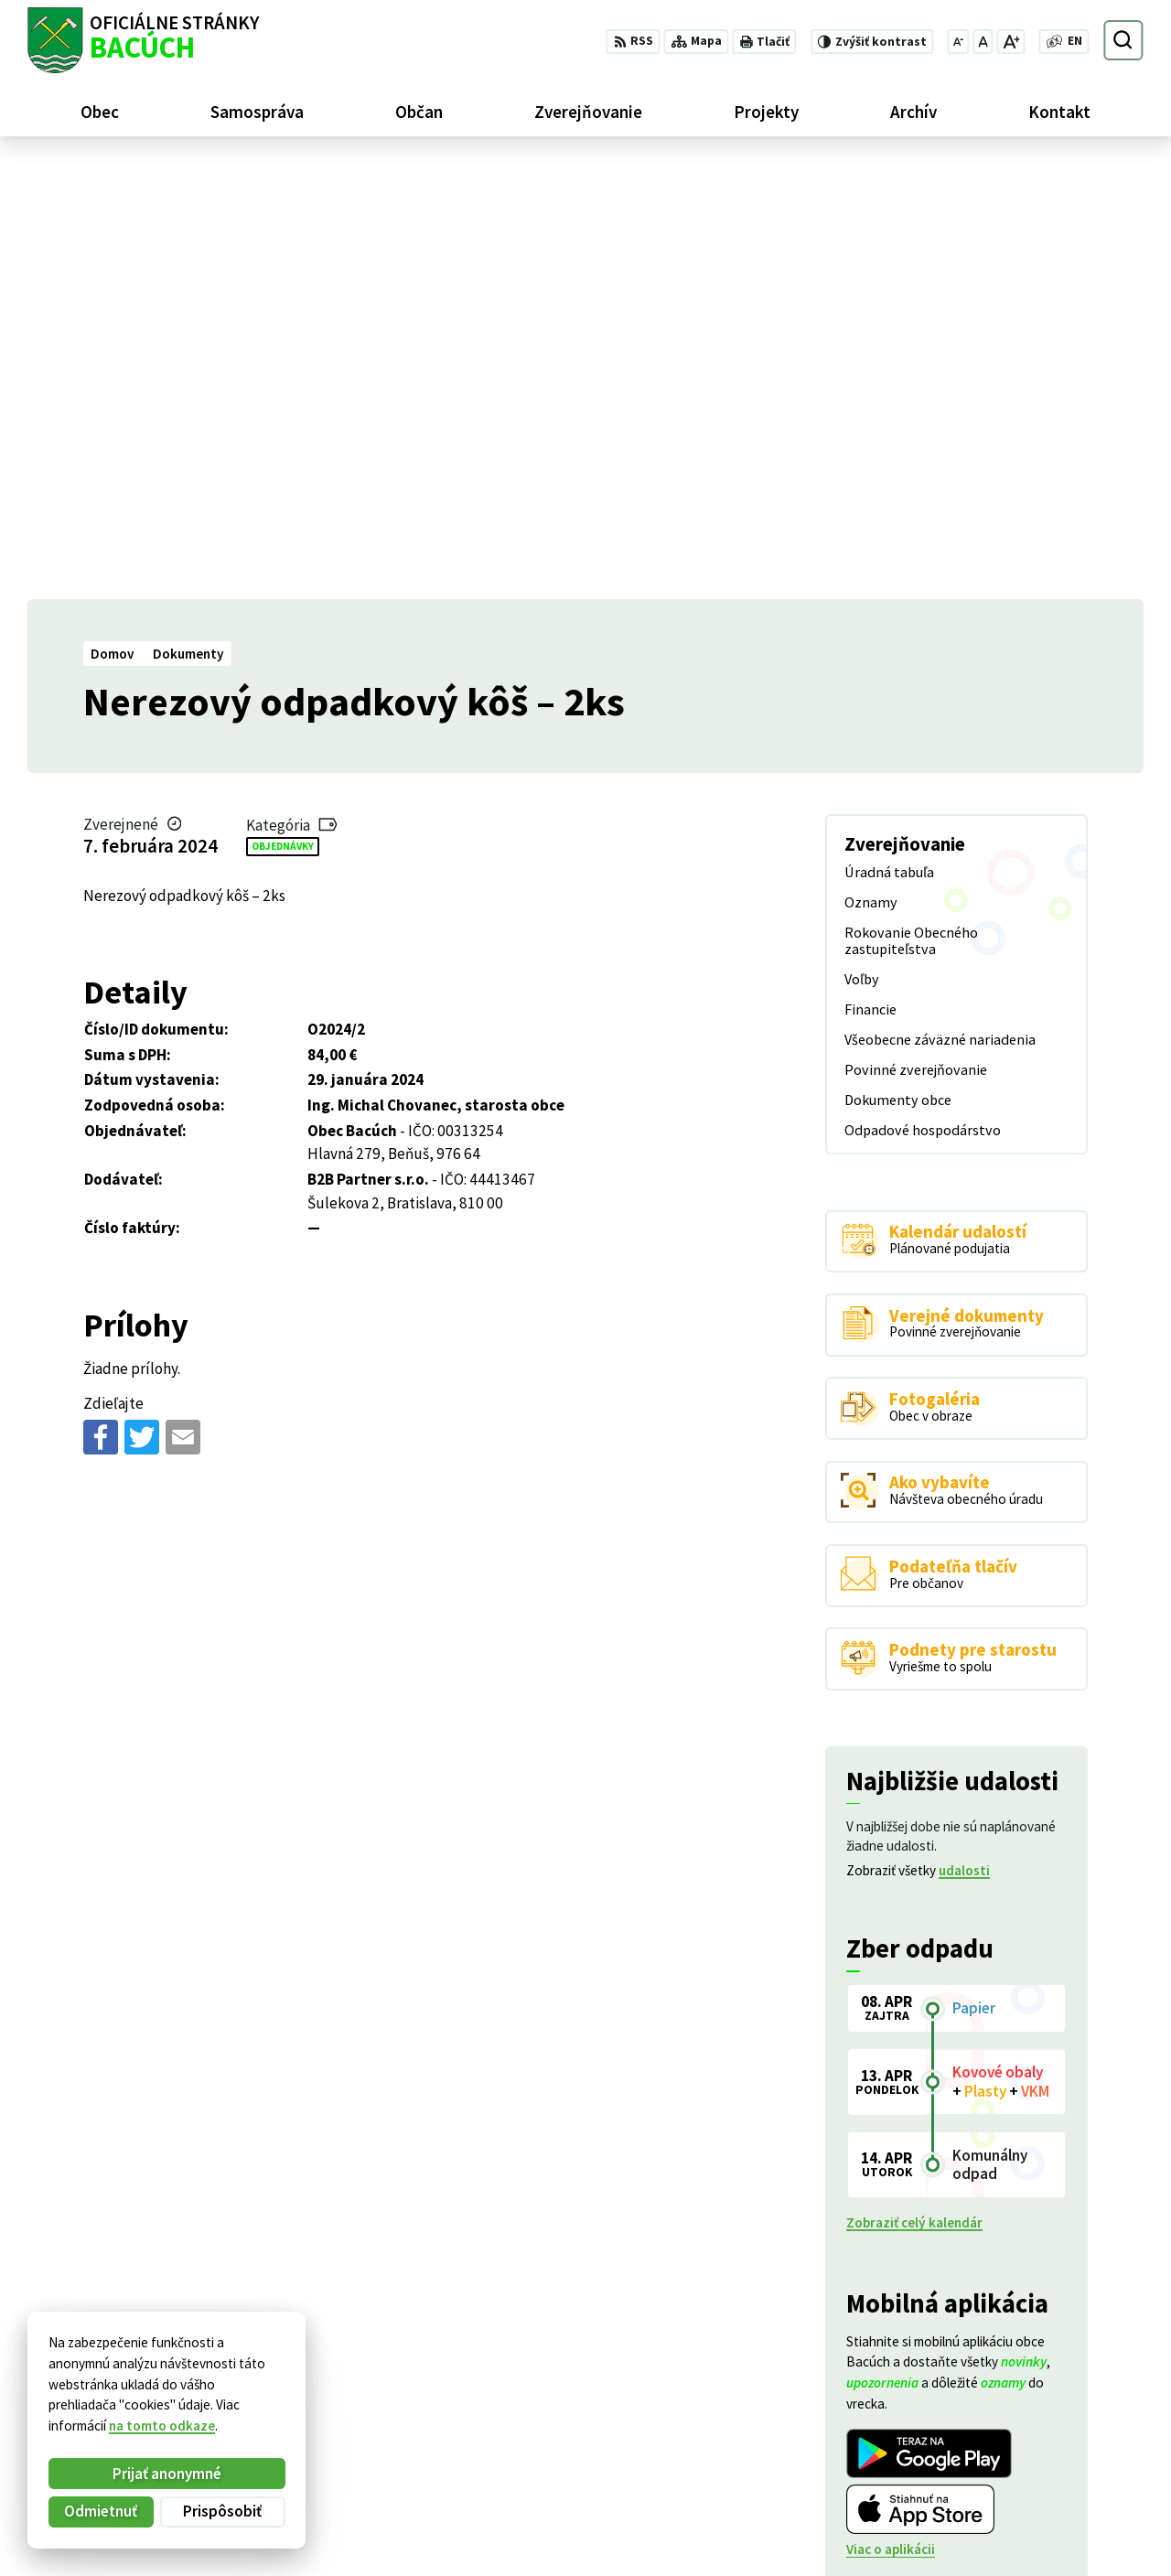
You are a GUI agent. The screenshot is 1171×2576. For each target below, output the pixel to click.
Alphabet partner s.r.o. (253, 2380)
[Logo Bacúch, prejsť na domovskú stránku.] (143, 40)
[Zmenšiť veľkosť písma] (959, 41)
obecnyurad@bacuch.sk (1071, 2509)
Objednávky (283, 410)
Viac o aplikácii (890, 2114)
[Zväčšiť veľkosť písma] (1010, 41)
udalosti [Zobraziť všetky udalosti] (964, 1435)
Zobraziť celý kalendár (914, 1788)
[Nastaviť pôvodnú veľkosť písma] (982, 41)
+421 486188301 (1048, 2489)
